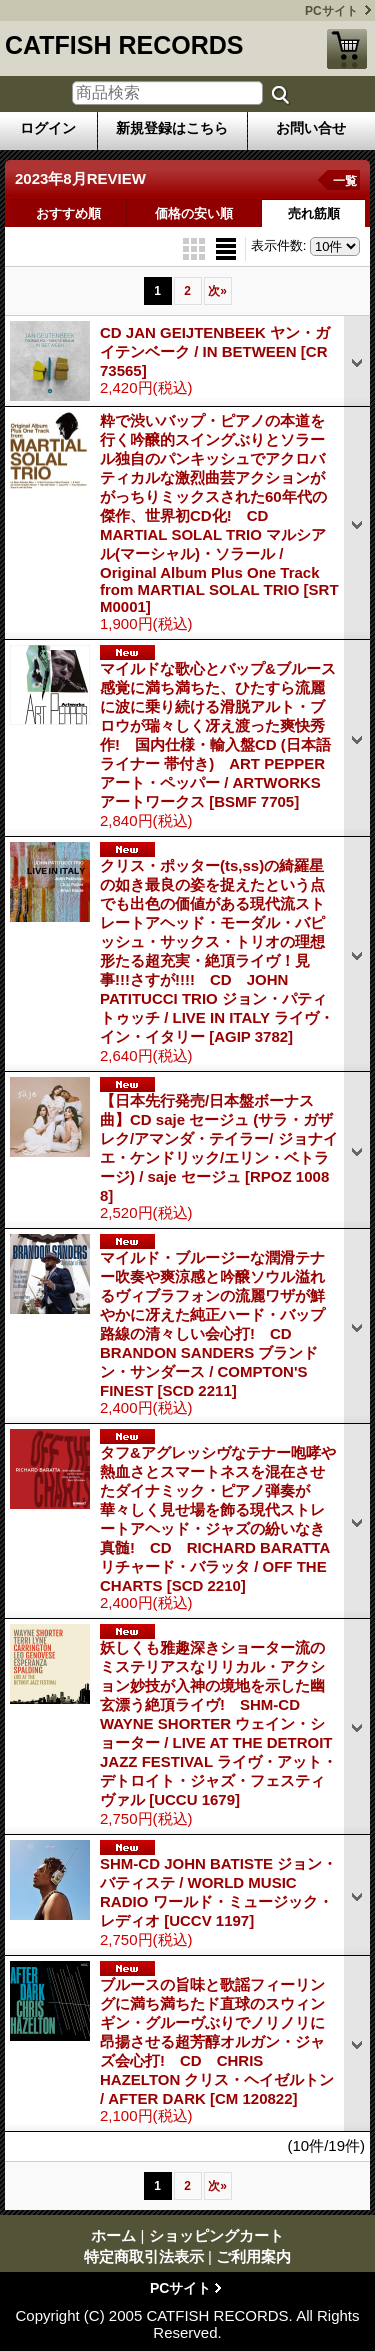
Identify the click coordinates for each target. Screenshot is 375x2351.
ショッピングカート (347, 49)
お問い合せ (311, 128)
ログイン (48, 128)
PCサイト (331, 11)
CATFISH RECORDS (124, 45)
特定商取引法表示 (144, 2256)
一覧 (345, 181)
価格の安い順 (194, 213)
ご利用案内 (253, 2256)
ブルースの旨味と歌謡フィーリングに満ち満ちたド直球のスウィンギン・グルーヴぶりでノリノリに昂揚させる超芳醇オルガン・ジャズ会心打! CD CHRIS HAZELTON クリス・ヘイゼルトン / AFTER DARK (217, 2041)
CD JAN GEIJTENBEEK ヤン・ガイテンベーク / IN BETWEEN (215, 351)
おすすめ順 (68, 213)
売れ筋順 (314, 213)
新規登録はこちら (172, 128)
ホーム (113, 2235)
